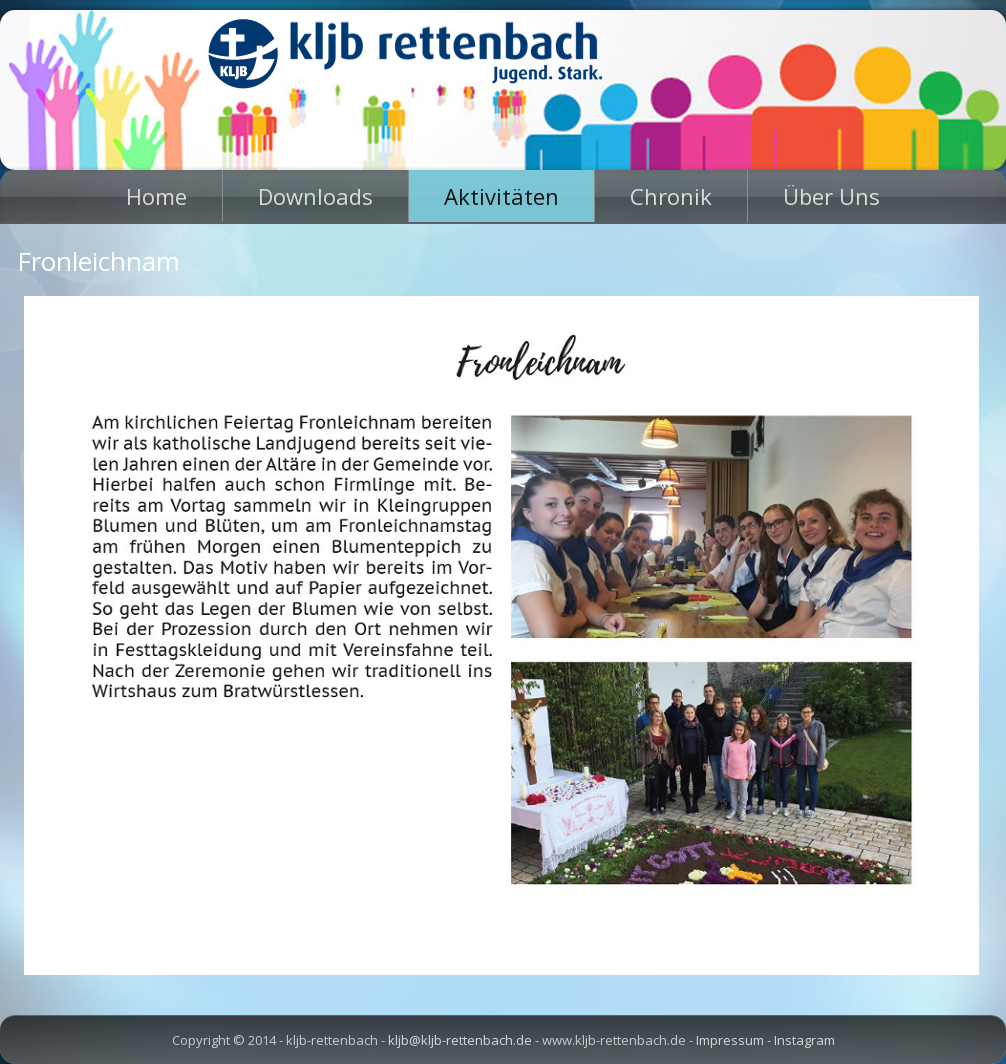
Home (156, 196)
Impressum (730, 1040)
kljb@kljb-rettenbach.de (460, 1040)
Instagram (804, 1040)
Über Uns (831, 196)
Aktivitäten (501, 196)
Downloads (315, 196)
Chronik (671, 196)
